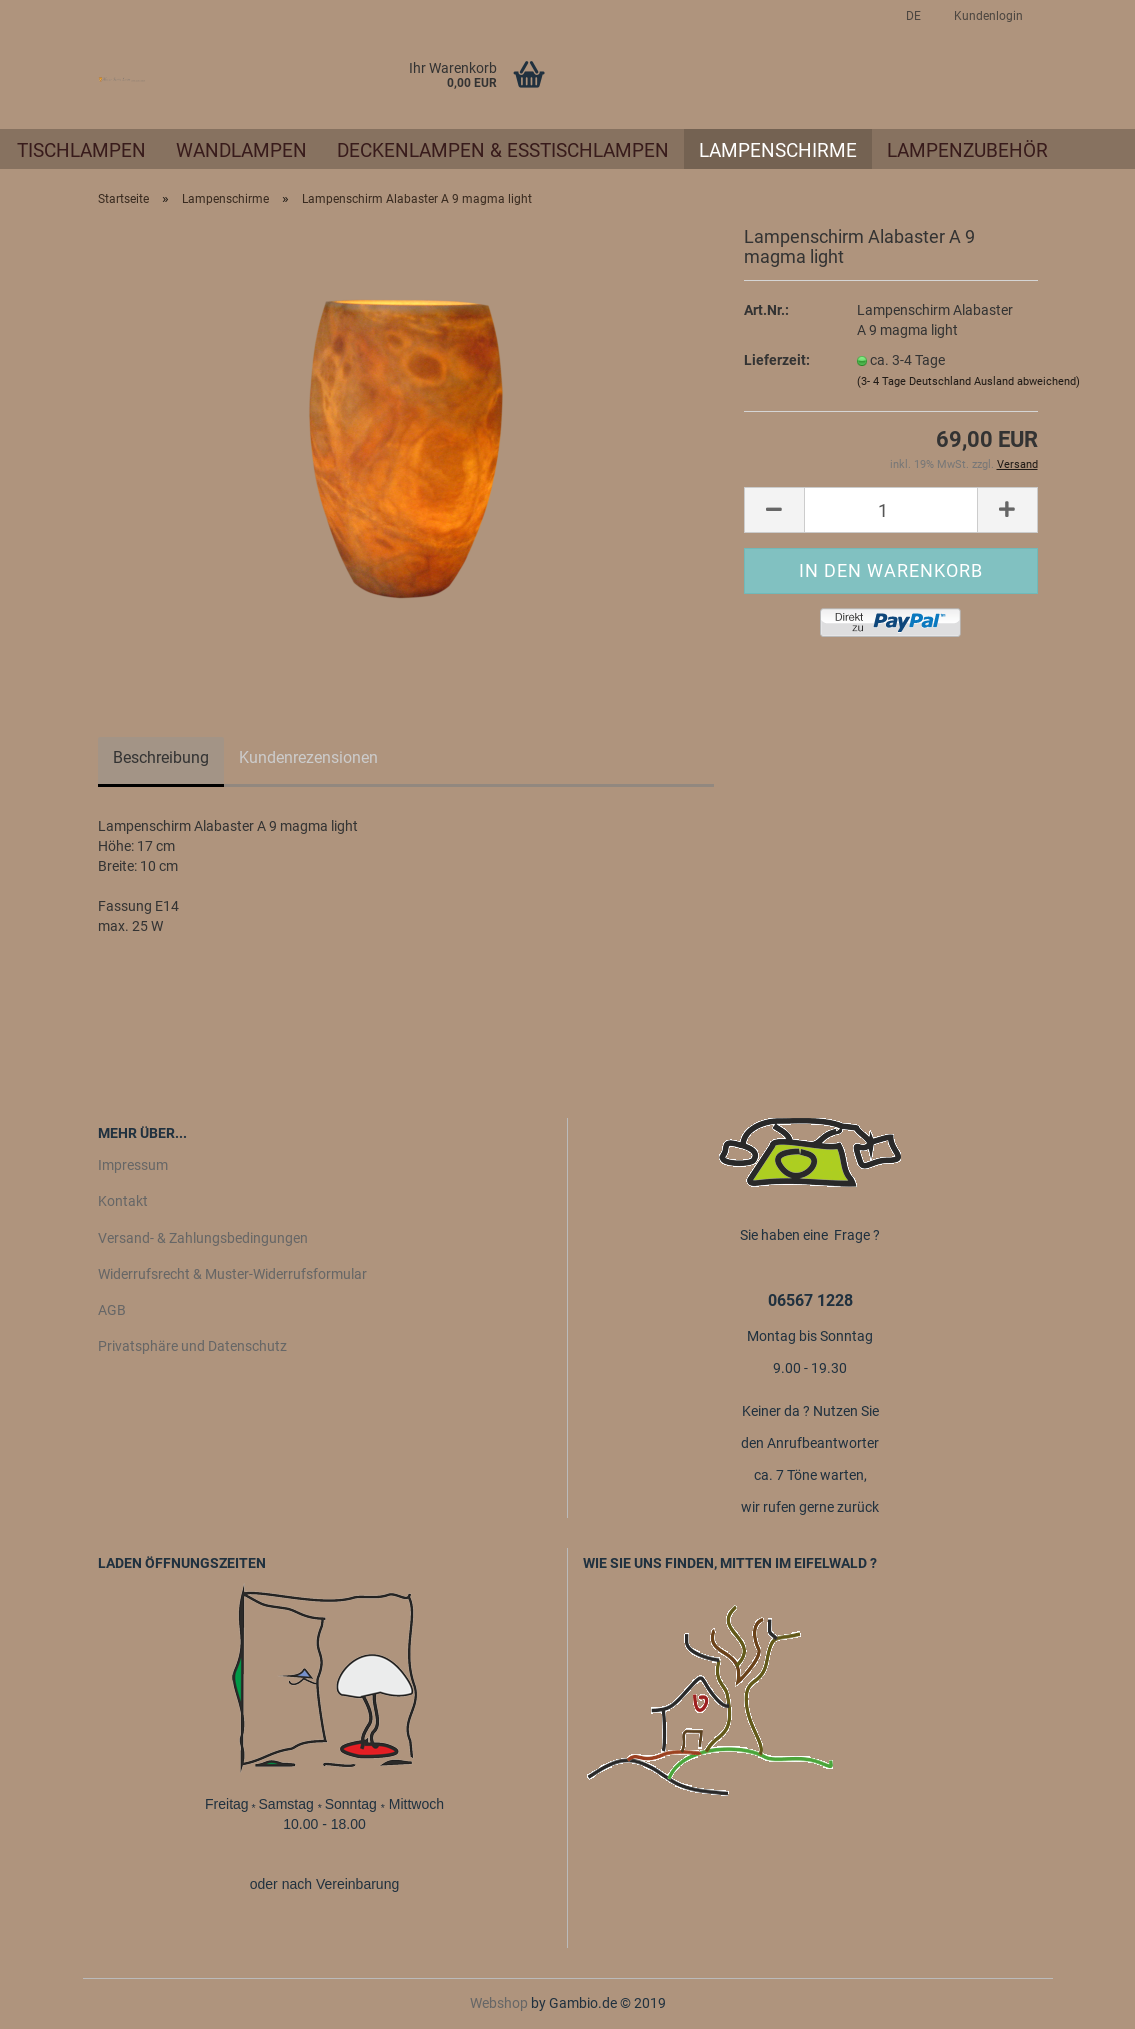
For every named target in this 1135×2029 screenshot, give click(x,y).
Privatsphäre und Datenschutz (192, 1346)
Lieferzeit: (777, 360)
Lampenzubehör (967, 150)
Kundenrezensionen (308, 757)
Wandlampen (241, 150)
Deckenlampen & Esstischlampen (503, 150)
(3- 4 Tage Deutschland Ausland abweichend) (968, 381)
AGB (112, 1310)
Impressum (133, 1165)
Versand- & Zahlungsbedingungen (203, 1238)
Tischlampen (81, 150)
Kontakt (123, 1201)
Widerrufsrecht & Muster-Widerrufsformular (232, 1274)
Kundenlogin (987, 16)
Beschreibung (161, 757)
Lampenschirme (778, 150)
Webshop (499, 2003)
